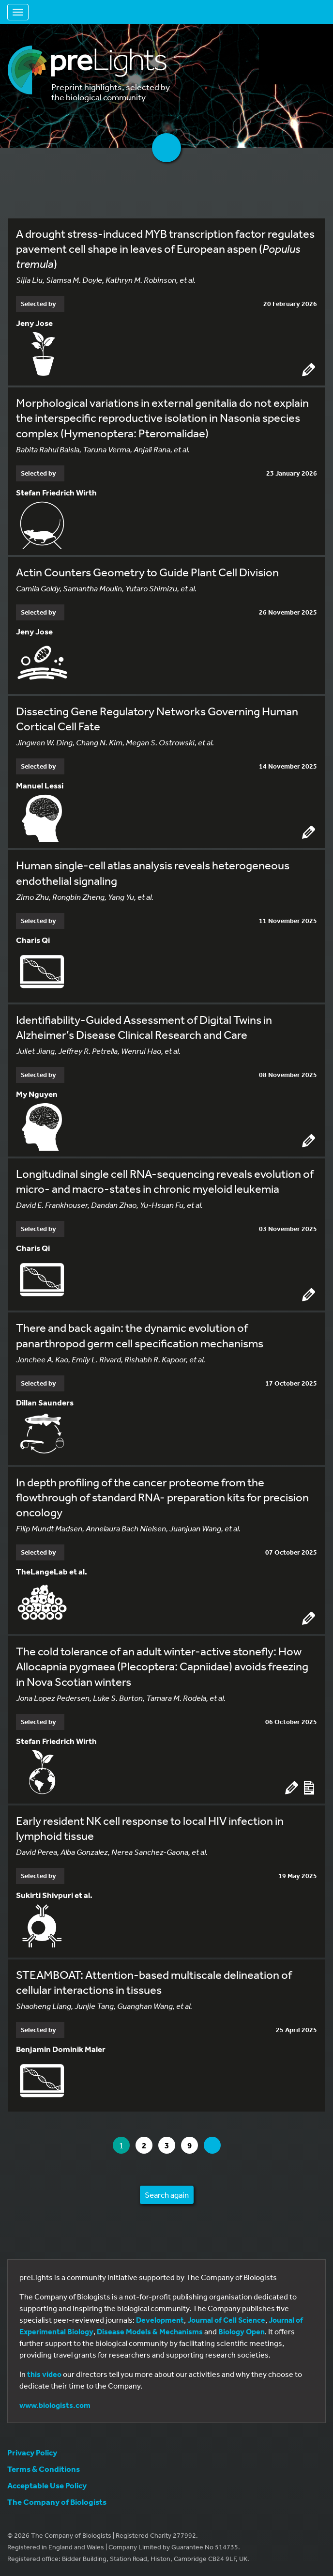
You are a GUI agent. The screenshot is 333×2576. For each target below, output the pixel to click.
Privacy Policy (32, 2452)
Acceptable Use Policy (47, 2485)
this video (44, 2374)
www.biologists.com (55, 2405)
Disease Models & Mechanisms (150, 2331)
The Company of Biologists (56, 2502)
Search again (167, 2195)
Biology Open (241, 2331)
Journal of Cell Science (226, 2320)
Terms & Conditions (43, 2469)
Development (160, 2320)
